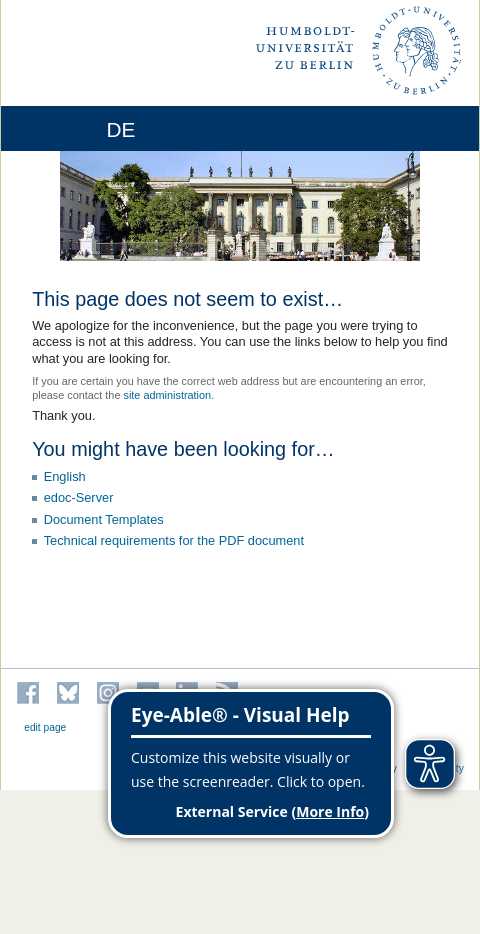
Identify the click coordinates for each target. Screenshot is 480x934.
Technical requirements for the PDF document (174, 540)
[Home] (72, 128)
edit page (45, 727)
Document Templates (104, 519)
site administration (167, 395)
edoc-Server (79, 497)
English (65, 476)
